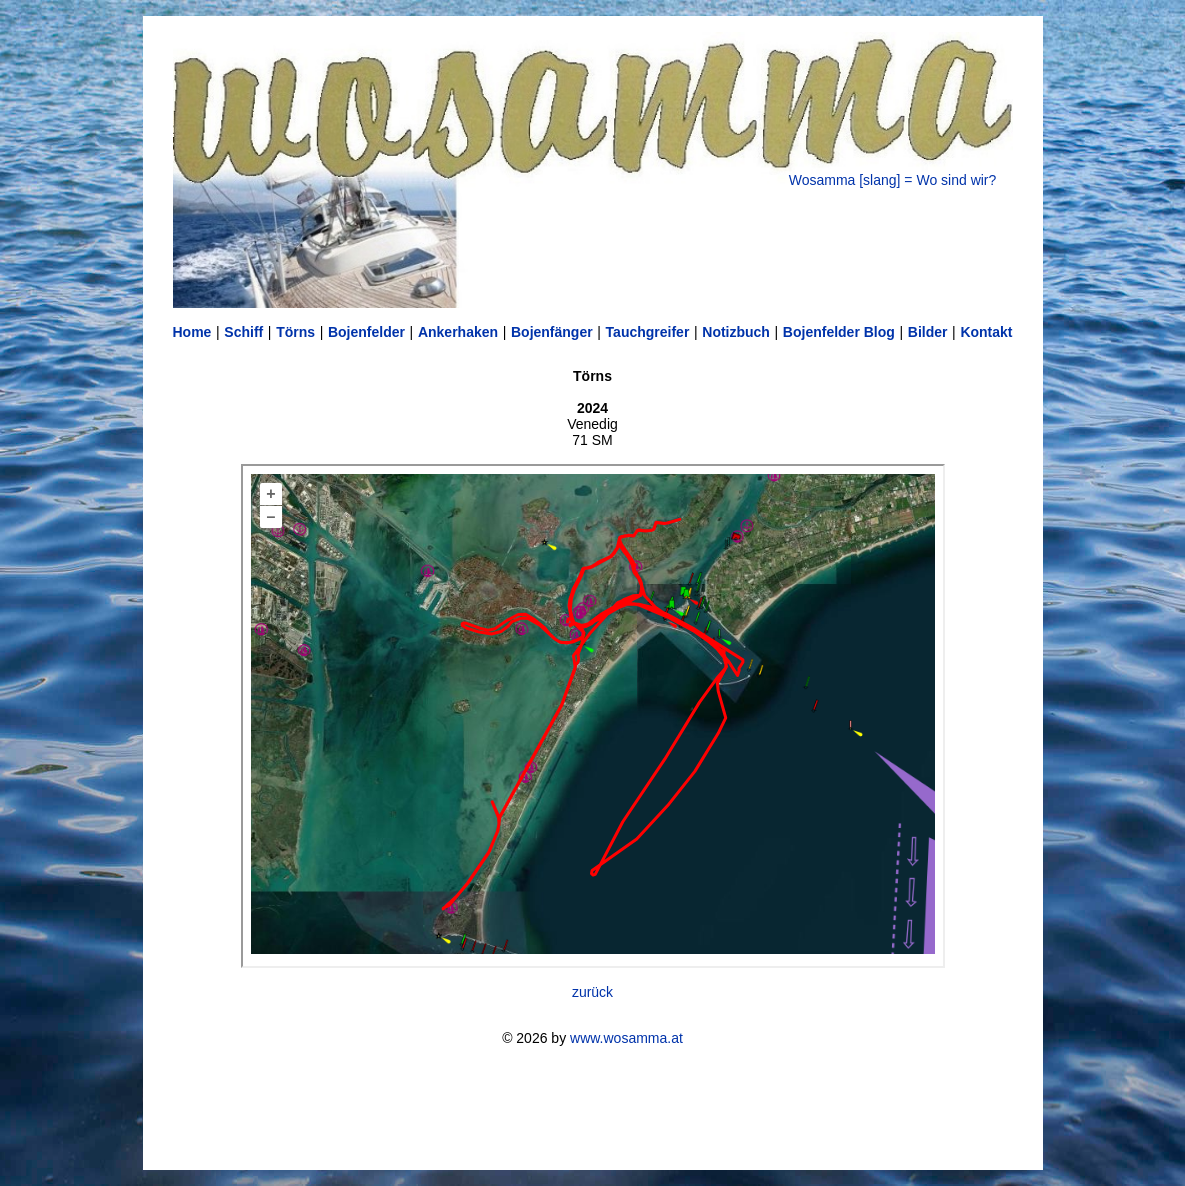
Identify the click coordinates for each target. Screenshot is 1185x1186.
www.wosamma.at (626, 1038)
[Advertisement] (593, 1108)
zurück (592, 992)
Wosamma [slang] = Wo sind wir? (893, 180)
